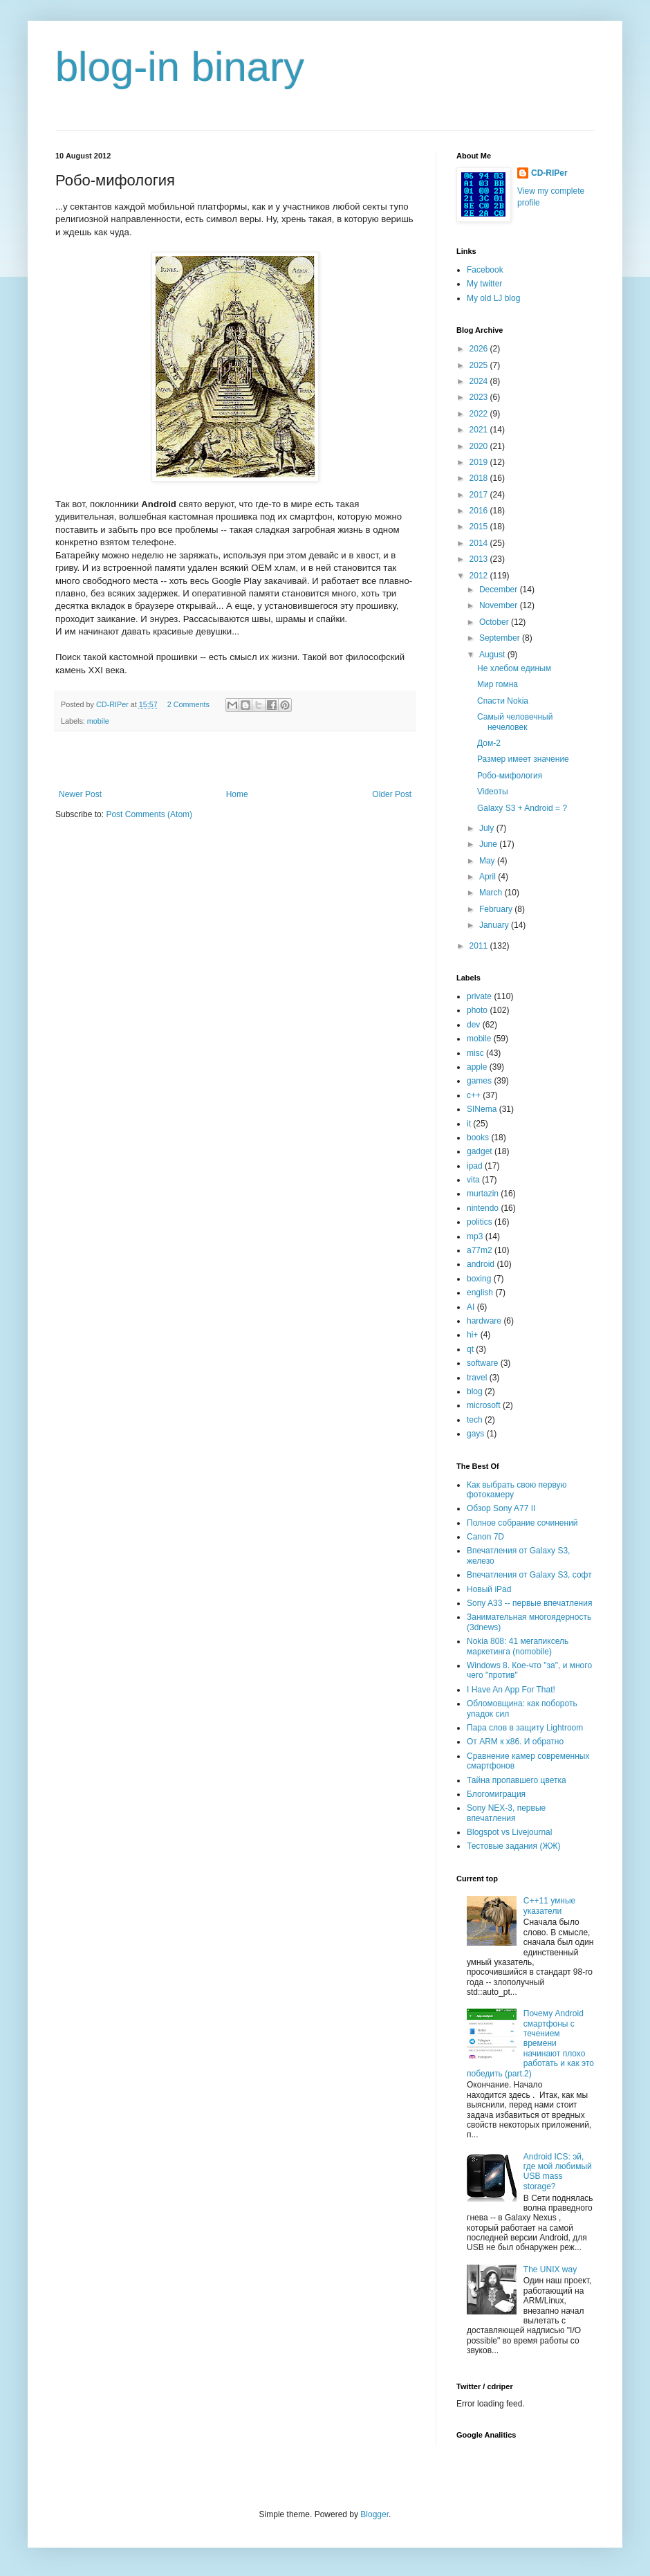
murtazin (483, 1193)
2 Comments (188, 704)
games (479, 1081)
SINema (481, 1109)
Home (237, 794)
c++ (474, 1095)
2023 (480, 397)
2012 (480, 576)
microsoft (484, 1405)
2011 (480, 946)
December (499, 589)
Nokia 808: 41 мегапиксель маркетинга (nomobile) (517, 1646)
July (487, 828)
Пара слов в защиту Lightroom (525, 1728)
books (478, 1137)
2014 (480, 543)
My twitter (484, 284)
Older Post (391, 794)
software (482, 1363)
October (495, 622)
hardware (484, 1321)
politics (479, 1222)
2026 (480, 349)
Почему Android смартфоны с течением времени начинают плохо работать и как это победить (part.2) (530, 2043)
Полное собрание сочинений (522, 1523)
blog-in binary (179, 67)
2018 (480, 478)
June (489, 844)
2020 (480, 446)
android (480, 1264)
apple (477, 1067)
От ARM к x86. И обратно (515, 1741)
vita (473, 1180)
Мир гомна (497, 684)
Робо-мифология (509, 775)
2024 (480, 381)
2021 (480, 430)
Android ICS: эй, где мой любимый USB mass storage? (557, 2171)
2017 (480, 495)
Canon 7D (485, 1537)
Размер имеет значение (523, 759)
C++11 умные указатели (549, 1905)
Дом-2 (489, 743)
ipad (475, 1166)
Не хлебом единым (514, 668)
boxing (479, 1279)
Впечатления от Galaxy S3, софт (529, 1575)
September (500, 638)
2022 (480, 414)
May (488, 861)
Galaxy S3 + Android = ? (522, 808)
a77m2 (479, 1250)
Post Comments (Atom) (149, 814)
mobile (98, 721)
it (469, 1124)
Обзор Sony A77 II (501, 1508)
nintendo (483, 1208)
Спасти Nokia (502, 701)
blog (475, 1391)
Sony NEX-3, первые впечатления (506, 1813)
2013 (480, 559)
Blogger (374, 2514)
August (493, 654)
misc (475, 1053)
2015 (480, 526)
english (480, 1292)
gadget (479, 1151)
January (495, 925)
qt (470, 1349)
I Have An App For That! (511, 1690)
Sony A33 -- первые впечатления (529, 1603)
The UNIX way (550, 2269)
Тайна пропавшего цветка (516, 1780)
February (496, 909)
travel (477, 1377)
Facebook (485, 270)
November (499, 605)
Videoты (492, 791)
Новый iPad (489, 1589)
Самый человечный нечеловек (514, 721)
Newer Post (80, 794)
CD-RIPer (549, 173)
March (492, 892)
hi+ (472, 1335)
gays (475, 1433)
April (488, 876)
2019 (480, 462)
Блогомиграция (496, 1794)
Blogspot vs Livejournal (509, 1832)
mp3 (475, 1236)
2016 (480, 510)
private (479, 996)
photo (477, 1010)
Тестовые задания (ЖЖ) (514, 1846)
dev (473, 1025)
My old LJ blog (493, 298)
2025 (480, 365)
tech (475, 1420)
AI (470, 1307)
